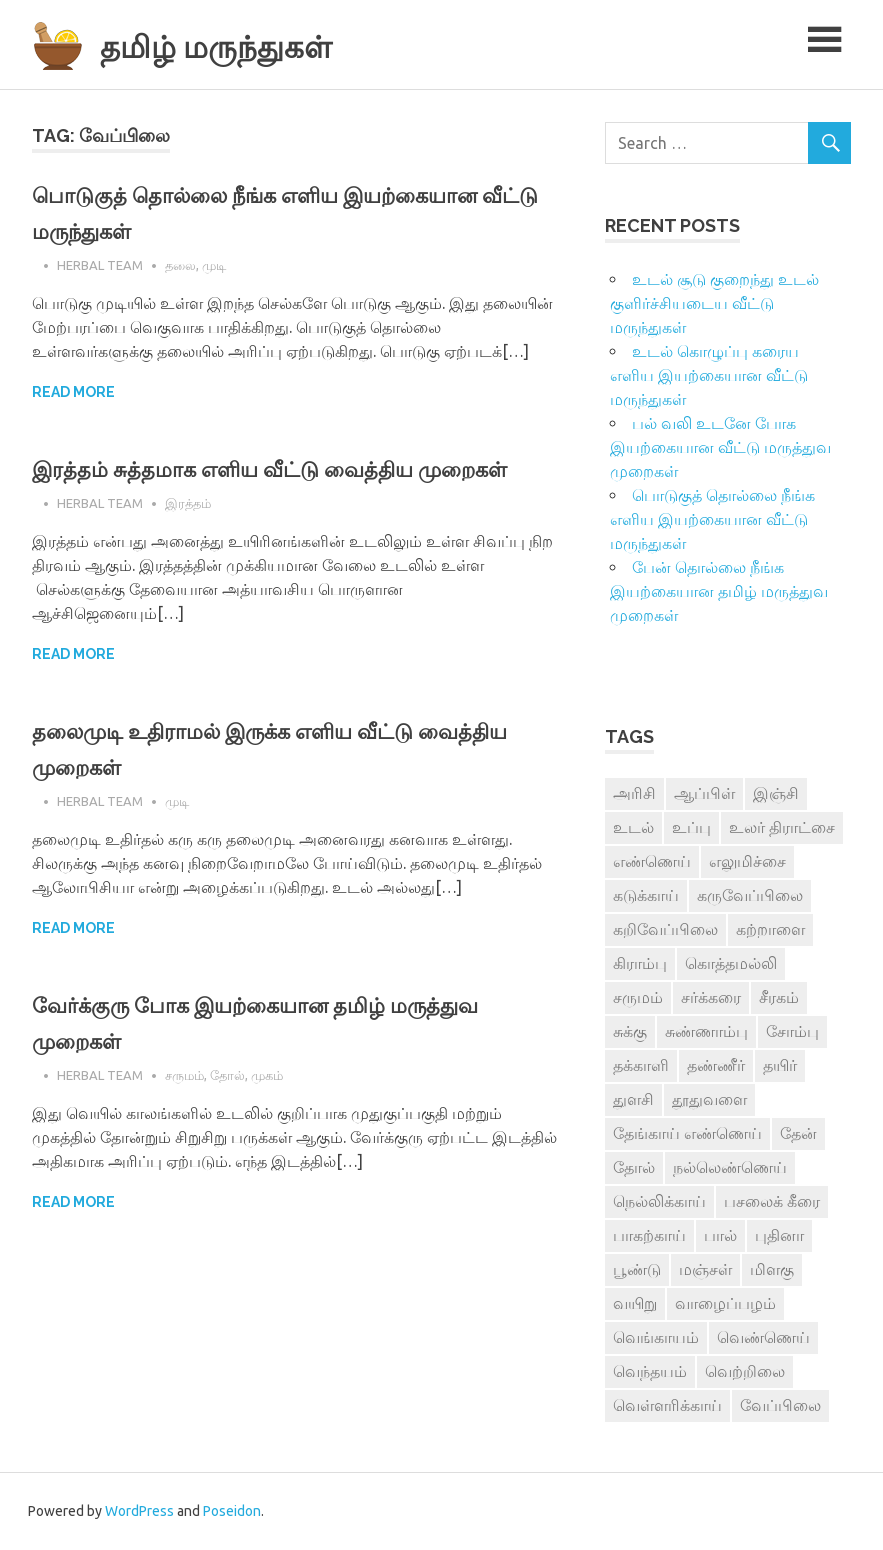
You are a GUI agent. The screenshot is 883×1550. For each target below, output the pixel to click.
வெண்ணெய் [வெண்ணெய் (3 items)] (763, 1337)
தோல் (227, 1111)
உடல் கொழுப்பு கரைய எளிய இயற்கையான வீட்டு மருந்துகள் (709, 375)
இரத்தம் (188, 539)
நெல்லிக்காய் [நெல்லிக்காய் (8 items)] (659, 1201)
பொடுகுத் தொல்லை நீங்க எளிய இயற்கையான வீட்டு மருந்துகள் (712, 519)
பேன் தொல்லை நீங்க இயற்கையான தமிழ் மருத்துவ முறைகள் (719, 591)
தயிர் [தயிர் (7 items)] (780, 1065)
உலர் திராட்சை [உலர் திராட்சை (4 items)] (782, 827)
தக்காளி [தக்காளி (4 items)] (641, 1065)
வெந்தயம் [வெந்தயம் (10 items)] (650, 1371)
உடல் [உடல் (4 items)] (633, 827)
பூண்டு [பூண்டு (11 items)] (637, 1269)
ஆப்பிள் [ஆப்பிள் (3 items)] (704, 793)
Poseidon (232, 1511)
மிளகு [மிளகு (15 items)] (772, 1269)
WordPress (139, 1511)
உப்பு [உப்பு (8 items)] (691, 827)
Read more (73, 392)
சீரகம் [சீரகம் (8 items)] (779, 997)
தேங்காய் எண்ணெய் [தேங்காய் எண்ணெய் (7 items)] (687, 1133)
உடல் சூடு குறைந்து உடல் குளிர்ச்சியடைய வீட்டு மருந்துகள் (714, 303)
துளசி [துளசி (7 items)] (633, 1099)
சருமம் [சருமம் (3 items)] (638, 997)
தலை (180, 265)
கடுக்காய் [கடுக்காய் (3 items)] (646, 895)
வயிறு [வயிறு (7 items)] (635, 1303)
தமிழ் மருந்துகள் (241, 44)
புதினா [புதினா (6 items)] (779, 1235)
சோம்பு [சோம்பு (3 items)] (792, 1031)
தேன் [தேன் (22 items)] (798, 1133)
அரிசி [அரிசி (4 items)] (634, 793)
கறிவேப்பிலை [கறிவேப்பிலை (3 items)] (665, 929)
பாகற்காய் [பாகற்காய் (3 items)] (649, 1235)
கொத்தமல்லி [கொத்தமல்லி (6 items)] (731, 963)
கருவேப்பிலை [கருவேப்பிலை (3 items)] (750, 895)
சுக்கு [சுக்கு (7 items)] (630, 1031)
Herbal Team (100, 265)
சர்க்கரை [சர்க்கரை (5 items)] (711, 997)
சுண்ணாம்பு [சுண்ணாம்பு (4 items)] (706, 1031)
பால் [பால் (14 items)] (720, 1235)
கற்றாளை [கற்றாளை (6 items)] (770, 929)
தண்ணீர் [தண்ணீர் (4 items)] (716, 1065)
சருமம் (184, 1111)
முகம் (267, 1111)
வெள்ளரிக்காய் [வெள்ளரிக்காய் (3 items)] (667, 1405)
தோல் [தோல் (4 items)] (634, 1167)
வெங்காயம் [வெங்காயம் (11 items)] (656, 1337)
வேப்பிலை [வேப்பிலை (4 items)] (780, 1405)
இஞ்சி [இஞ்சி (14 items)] (776, 793)
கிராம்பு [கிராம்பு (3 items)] (640, 963)
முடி (214, 265)
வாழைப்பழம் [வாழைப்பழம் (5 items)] (725, 1303)
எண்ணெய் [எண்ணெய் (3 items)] (652, 861)
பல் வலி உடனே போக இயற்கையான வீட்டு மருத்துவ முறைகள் (720, 447)
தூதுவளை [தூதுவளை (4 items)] (709, 1099)
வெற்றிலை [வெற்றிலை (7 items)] (745, 1371)
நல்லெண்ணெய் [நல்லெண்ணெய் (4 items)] (730, 1167)
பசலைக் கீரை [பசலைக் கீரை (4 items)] (772, 1201)
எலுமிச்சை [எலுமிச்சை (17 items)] (747, 861)
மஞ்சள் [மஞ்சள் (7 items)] (705, 1269)
